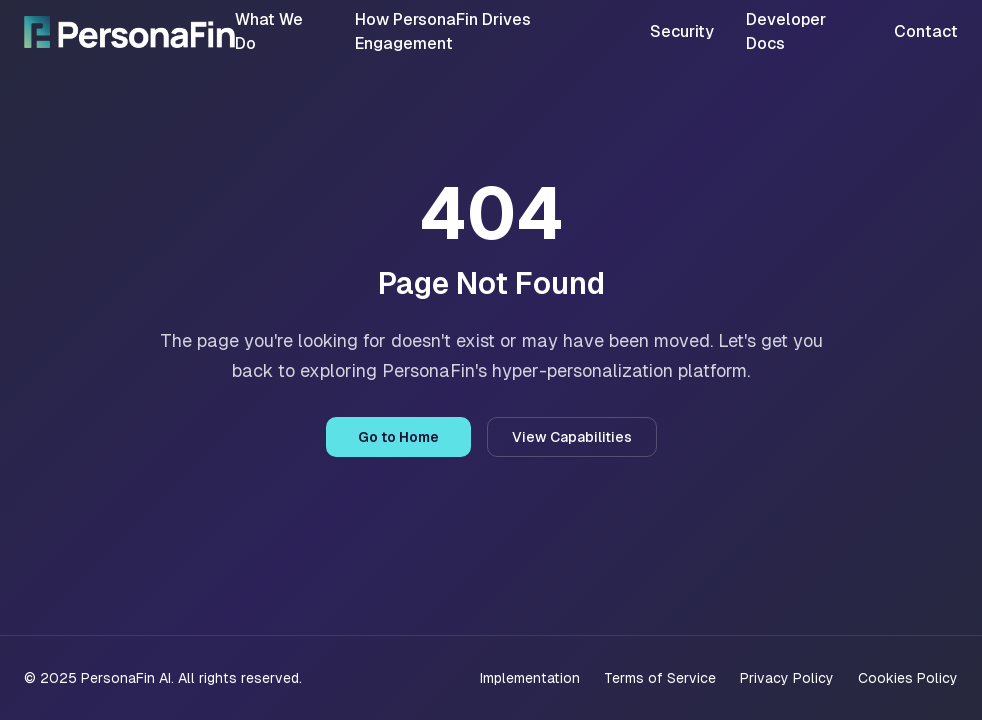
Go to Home (398, 437)
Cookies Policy (908, 678)
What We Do (269, 31)
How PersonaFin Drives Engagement (443, 31)
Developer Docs (786, 31)
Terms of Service (660, 678)
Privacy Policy (787, 678)
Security (682, 31)
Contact (926, 31)
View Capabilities (572, 437)
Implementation (530, 678)
